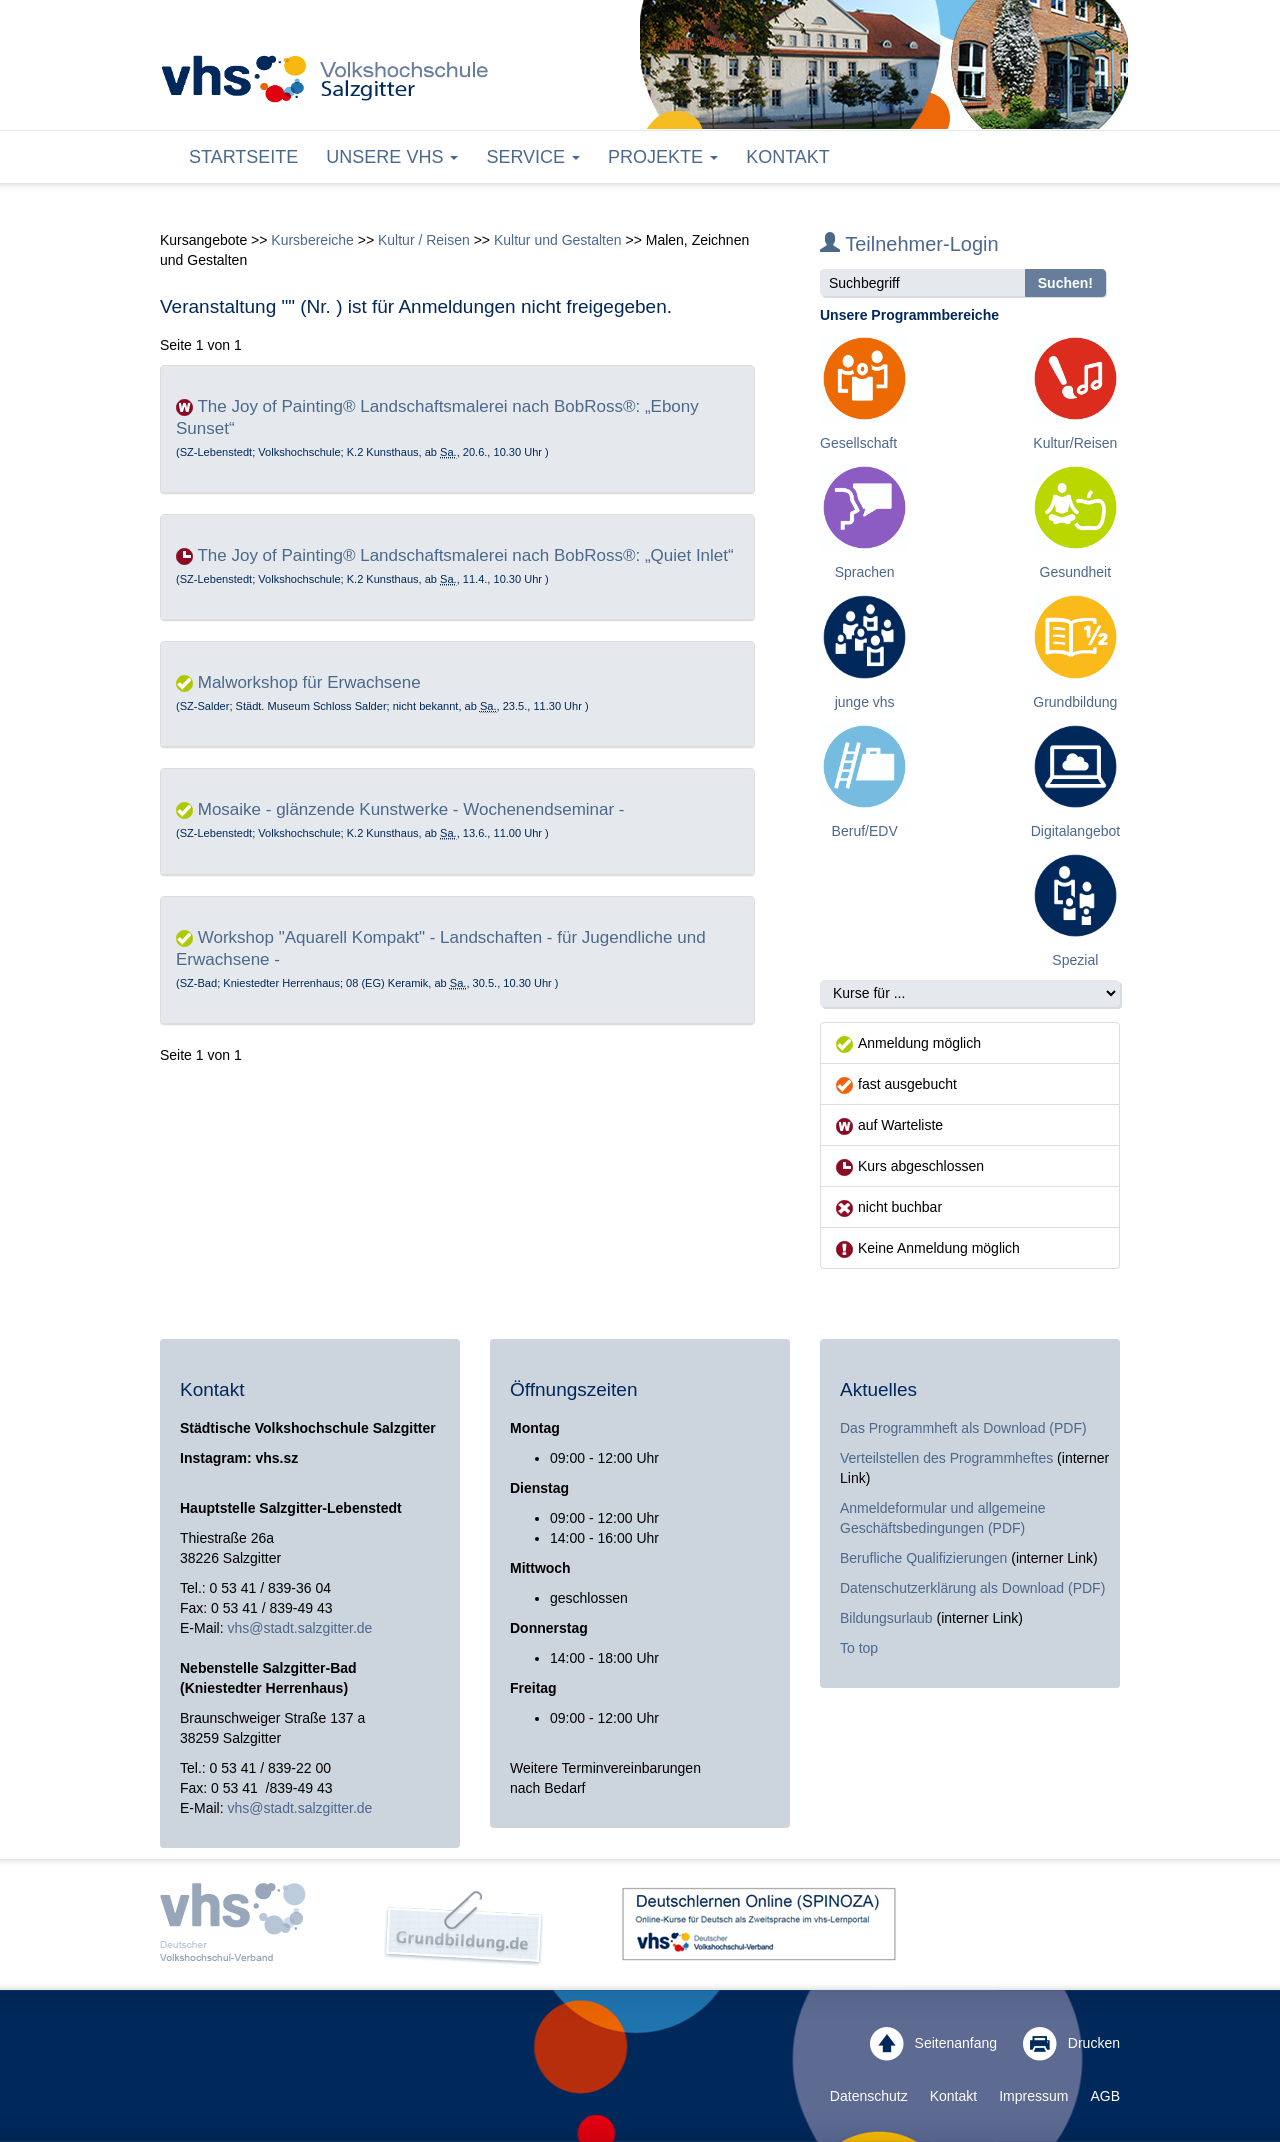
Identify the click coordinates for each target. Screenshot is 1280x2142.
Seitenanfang (933, 2044)
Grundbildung (1075, 702)
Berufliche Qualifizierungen (925, 1558)
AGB (1105, 2096)
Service (533, 157)
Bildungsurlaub (886, 1618)
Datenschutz (869, 2096)
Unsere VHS (392, 157)
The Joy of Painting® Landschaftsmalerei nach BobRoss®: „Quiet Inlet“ (465, 555)
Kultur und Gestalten (558, 240)
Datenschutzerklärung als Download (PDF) (972, 1588)
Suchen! (1065, 283)
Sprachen (865, 572)
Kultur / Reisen (424, 240)
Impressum (1033, 2096)
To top (859, 1648)
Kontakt (788, 157)
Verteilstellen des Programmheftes (946, 1458)
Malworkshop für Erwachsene (309, 682)
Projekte (663, 157)
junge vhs (865, 702)
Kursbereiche (312, 240)
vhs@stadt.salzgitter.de (299, 1628)
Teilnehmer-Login (909, 244)
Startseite (243, 157)
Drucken (1071, 2044)
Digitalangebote (1079, 831)
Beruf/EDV (865, 831)
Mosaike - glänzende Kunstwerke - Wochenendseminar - (411, 809)
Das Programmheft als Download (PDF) (963, 1428)
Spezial (1075, 960)
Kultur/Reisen (1075, 443)
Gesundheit (1076, 572)
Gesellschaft (858, 443)
